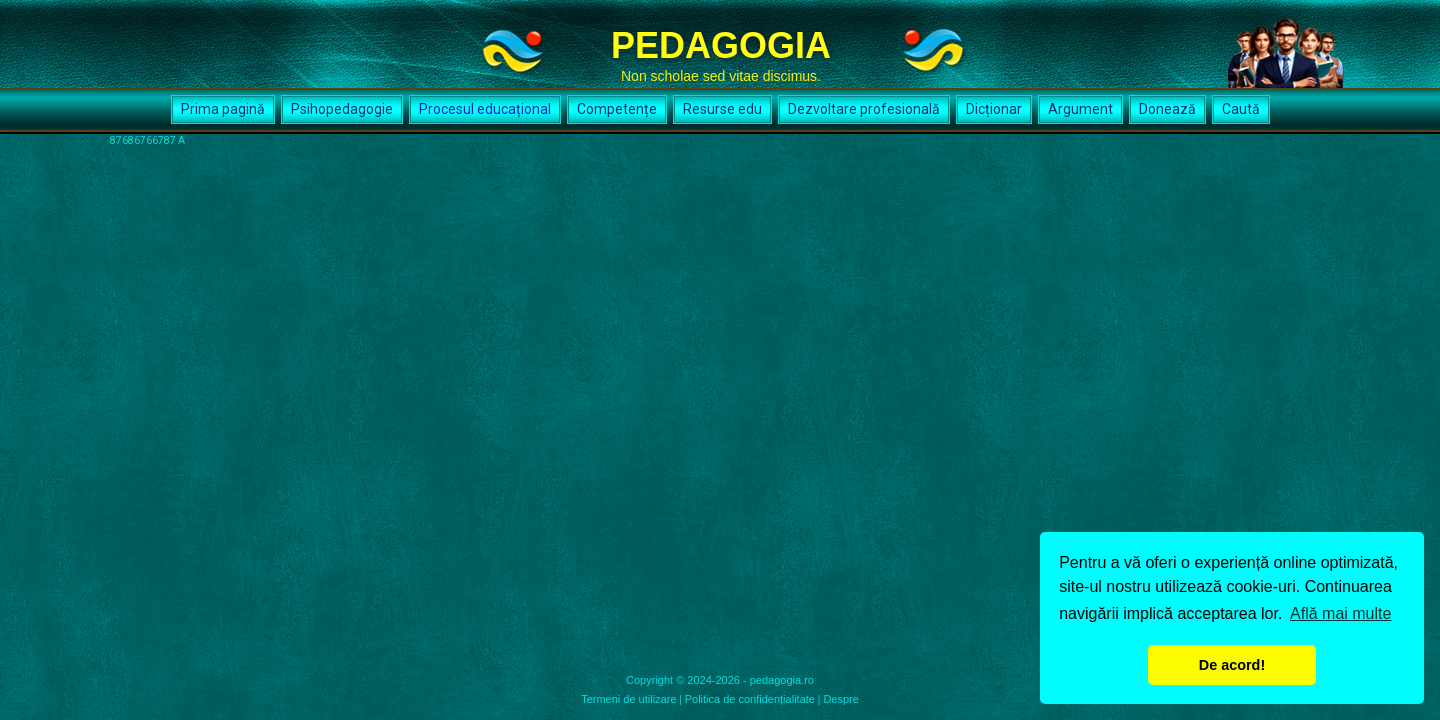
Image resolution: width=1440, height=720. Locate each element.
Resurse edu (722, 109)
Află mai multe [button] (1340, 613)
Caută (1241, 109)
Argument (1080, 109)
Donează (1167, 109)
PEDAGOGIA (721, 45)
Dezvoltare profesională (864, 109)
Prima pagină (223, 109)
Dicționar (994, 109)
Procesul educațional (485, 109)
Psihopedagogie (342, 109)
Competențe (617, 109)
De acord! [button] (1232, 665)
